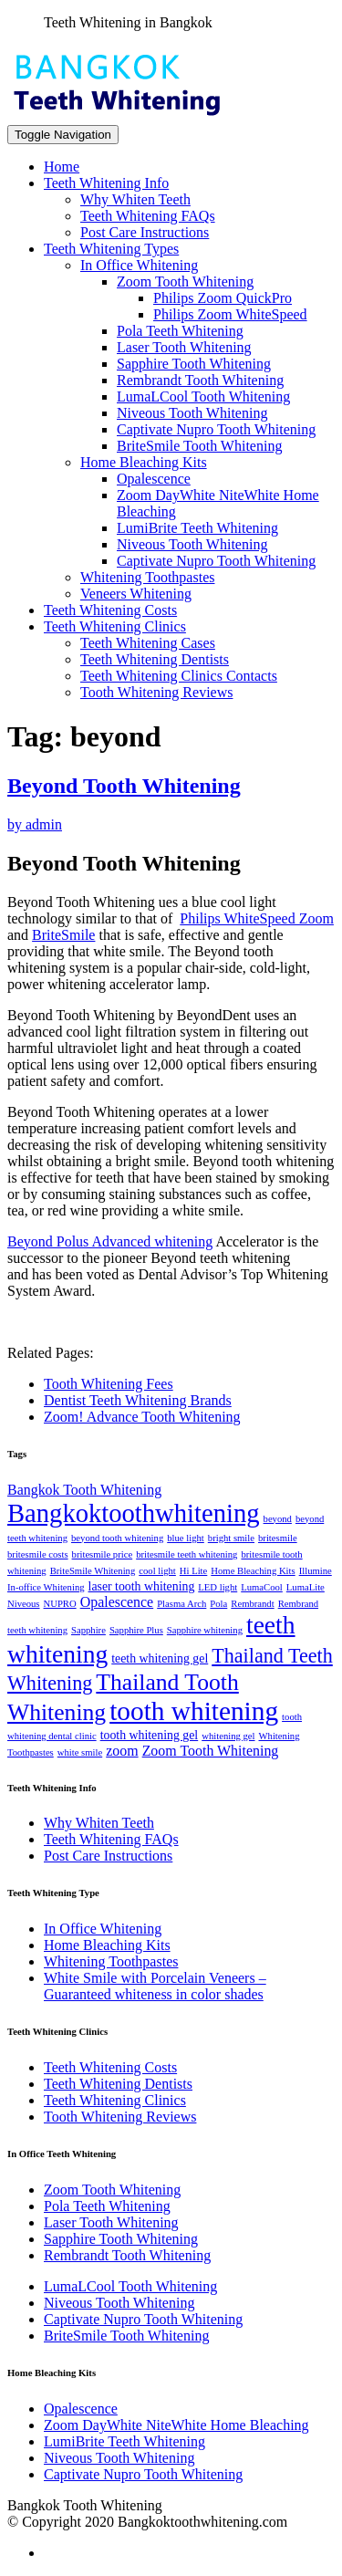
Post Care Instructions (144, 232)
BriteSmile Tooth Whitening (199, 446)
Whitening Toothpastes (147, 577)
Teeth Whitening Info (106, 183)
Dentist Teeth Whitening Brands (138, 1400)
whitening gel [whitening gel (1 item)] (228, 1736)
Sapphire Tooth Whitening (194, 363)
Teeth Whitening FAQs (147, 216)
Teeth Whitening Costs (110, 610)
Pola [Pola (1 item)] (218, 1604)
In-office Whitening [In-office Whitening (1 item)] (46, 1587)
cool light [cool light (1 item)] (157, 1571)
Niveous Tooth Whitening (192, 413)
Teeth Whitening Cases (147, 643)
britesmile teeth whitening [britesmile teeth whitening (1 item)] (186, 1554)
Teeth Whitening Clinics (115, 626)
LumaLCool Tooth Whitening (203, 396)
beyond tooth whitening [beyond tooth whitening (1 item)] (117, 1538)
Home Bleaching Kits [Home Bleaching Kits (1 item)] (253, 1571)
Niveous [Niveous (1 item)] (23, 1604)
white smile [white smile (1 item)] (79, 1752)
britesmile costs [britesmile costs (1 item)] (37, 1554)
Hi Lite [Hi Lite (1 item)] (193, 1571)
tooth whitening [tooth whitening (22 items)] (193, 1711)
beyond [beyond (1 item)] (278, 1519)
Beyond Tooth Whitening (124, 786)
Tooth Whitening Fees (108, 1384)
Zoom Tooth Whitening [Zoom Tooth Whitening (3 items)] (210, 1750)
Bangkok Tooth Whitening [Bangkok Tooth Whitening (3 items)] (84, 1489)
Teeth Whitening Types (111, 248)
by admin (34, 824)
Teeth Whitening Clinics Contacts (178, 675)
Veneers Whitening (136, 593)
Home (61, 166)
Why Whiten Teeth (135, 199)
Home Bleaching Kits (143, 462)
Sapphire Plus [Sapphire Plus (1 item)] (136, 1630)
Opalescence (154, 478)
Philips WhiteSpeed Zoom (257, 918)
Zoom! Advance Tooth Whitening (142, 1416)
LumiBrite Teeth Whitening (197, 528)
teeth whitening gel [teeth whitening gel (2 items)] (159, 1658)
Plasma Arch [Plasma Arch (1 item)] (181, 1604)
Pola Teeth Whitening (180, 331)
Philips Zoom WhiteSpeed (230, 314)
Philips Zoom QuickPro (222, 298)
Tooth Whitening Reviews (156, 692)
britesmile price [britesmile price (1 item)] (102, 1554)
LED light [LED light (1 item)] (217, 1587)
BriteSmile (63, 935)
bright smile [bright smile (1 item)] (231, 1538)
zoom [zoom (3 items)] (122, 1750)
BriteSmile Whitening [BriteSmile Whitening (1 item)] (93, 1571)
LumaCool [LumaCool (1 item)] (262, 1587)
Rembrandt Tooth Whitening (200, 380)
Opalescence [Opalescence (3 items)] (117, 1602)
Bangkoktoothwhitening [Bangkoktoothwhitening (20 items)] (133, 1513)
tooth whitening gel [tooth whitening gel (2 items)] (149, 1735)
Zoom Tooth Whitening (185, 281)
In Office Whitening (139, 265)
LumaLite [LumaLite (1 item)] (305, 1587)
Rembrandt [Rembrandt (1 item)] (252, 1604)
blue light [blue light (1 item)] (185, 1538)
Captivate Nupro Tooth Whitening (216, 429)
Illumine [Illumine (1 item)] (315, 1571)
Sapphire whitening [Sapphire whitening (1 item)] (205, 1630)
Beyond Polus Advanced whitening (109, 1241)
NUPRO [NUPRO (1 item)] (60, 1604)
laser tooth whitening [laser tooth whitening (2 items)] (141, 1586)
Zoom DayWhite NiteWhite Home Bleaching (176, 2425)
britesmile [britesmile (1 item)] (277, 1538)
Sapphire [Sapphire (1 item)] (88, 1630)
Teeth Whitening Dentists (154, 659)
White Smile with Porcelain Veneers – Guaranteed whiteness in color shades (155, 1986)
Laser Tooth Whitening (184, 347)
